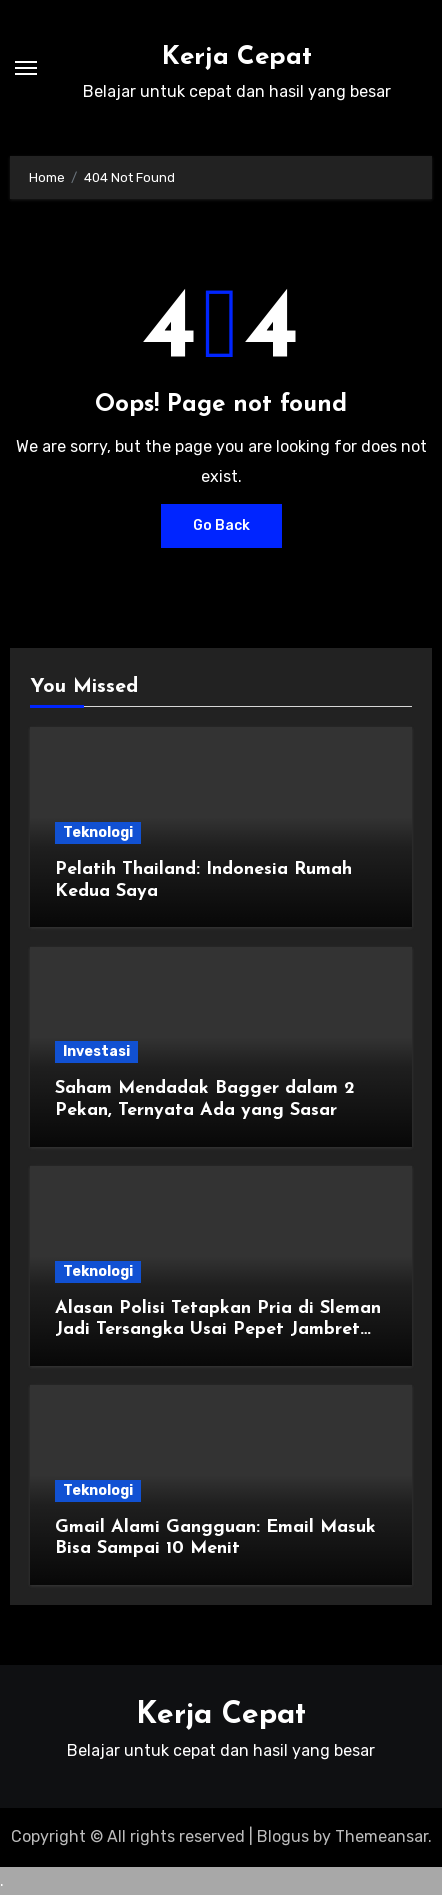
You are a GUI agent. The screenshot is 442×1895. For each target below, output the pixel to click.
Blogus (283, 1836)
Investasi (96, 1051)
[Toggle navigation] (26, 68)
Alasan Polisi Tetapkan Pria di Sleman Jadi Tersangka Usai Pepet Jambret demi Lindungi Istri (218, 1330)
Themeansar (381, 1836)
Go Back (221, 525)
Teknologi (98, 832)
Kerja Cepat (237, 57)
